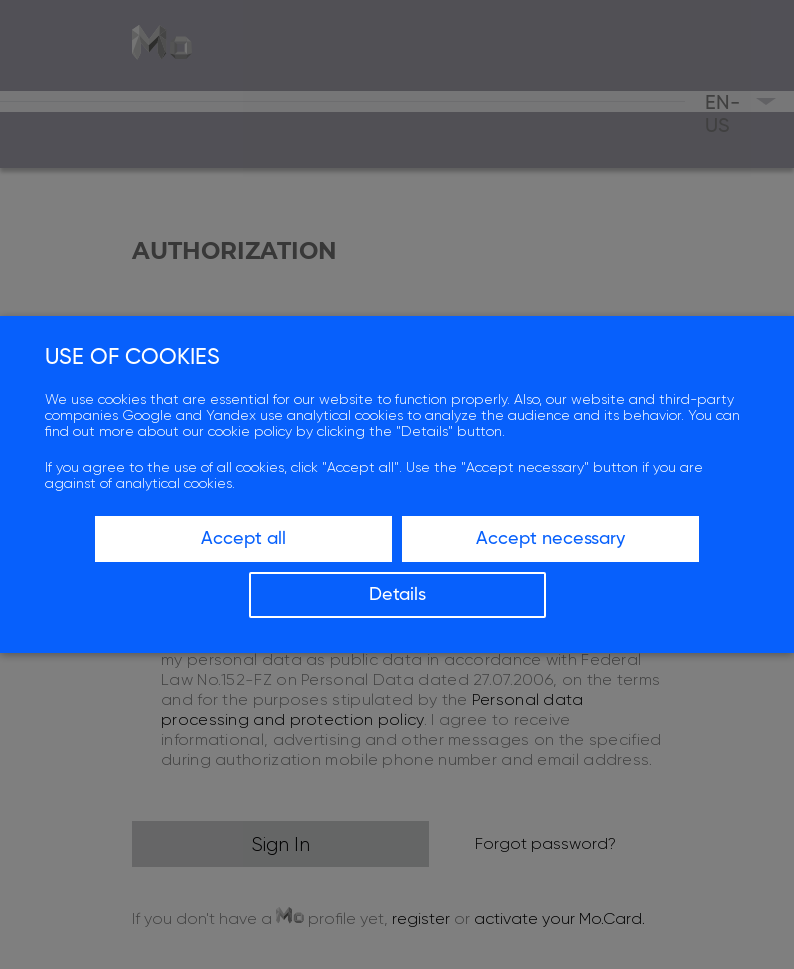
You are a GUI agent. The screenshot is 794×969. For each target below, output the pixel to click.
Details (397, 595)
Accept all (243, 539)
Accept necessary (550, 539)
